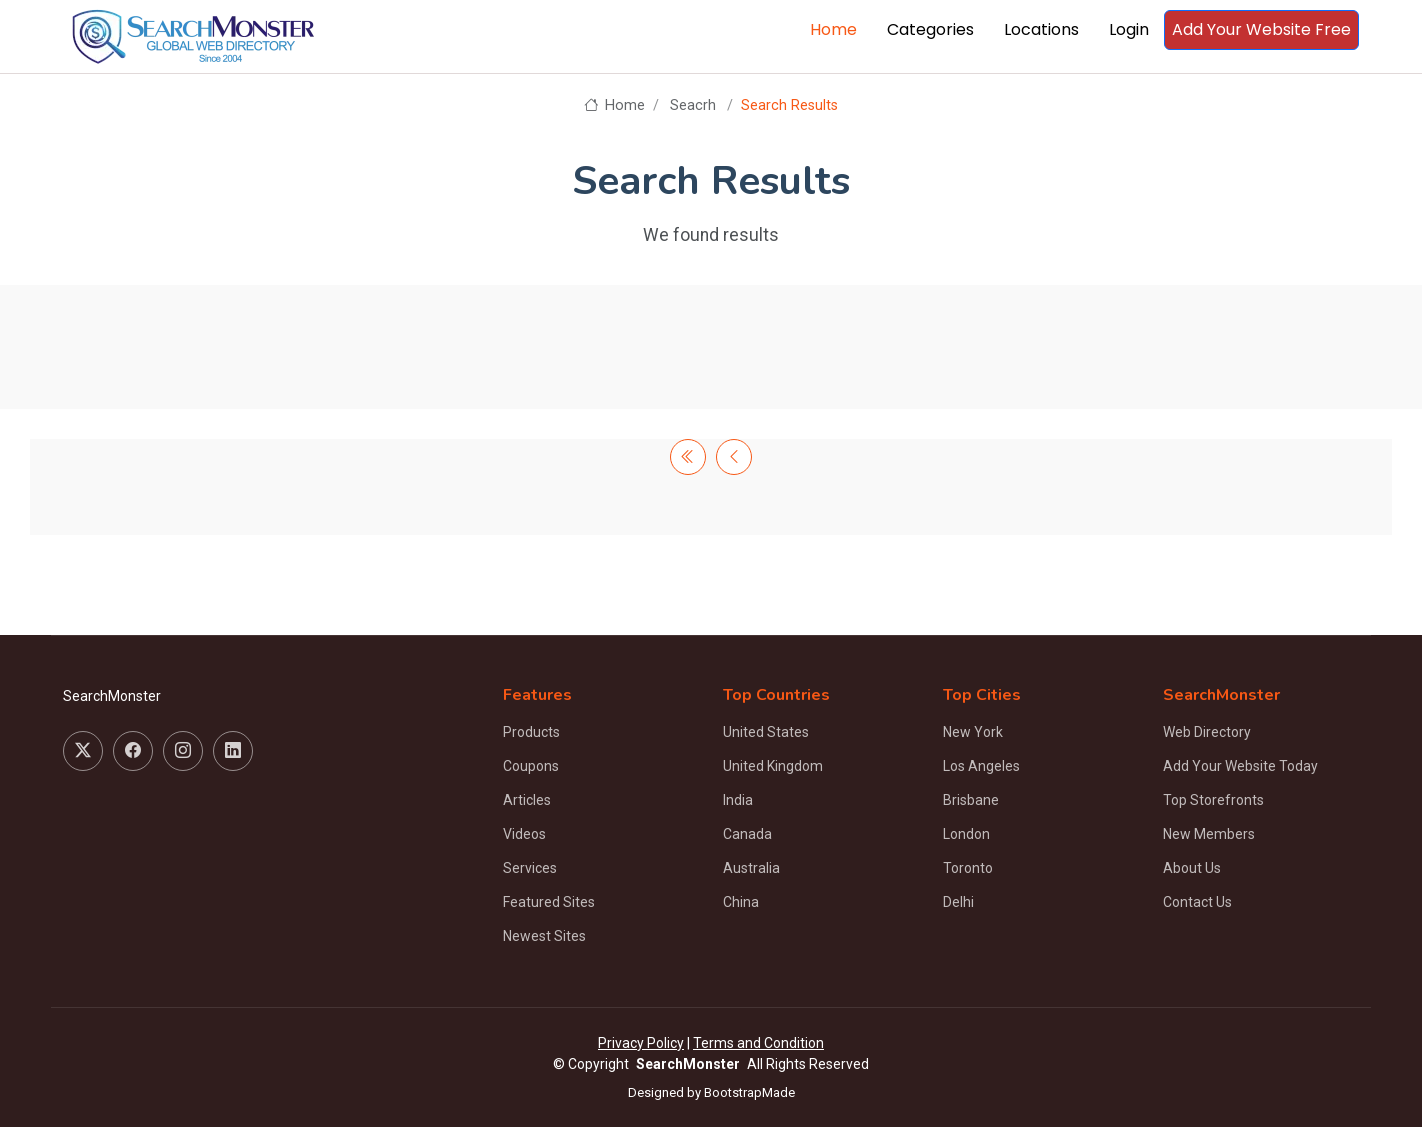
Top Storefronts (1213, 800)
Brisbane (971, 800)
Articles (527, 800)
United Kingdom (773, 766)
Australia (751, 868)
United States (766, 732)
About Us (1192, 868)
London (966, 834)
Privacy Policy (641, 1043)
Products (531, 732)
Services (530, 868)
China (741, 902)
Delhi (958, 902)
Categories (930, 29)
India (738, 800)
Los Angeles (981, 766)
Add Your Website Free (1261, 29)
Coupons (531, 766)
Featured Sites (549, 902)
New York (973, 732)
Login (1129, 29)
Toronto (968, 868)
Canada (747, 834)
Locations (1041, 29)
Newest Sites (544, 936)
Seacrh (693, 105)
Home (833, 29)
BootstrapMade (749, 1092)
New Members (1209, 834)
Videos (524, 834)
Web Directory (1207, 732)
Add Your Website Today (1240, 766)
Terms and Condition (758, 1043)
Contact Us (1197, 902)
